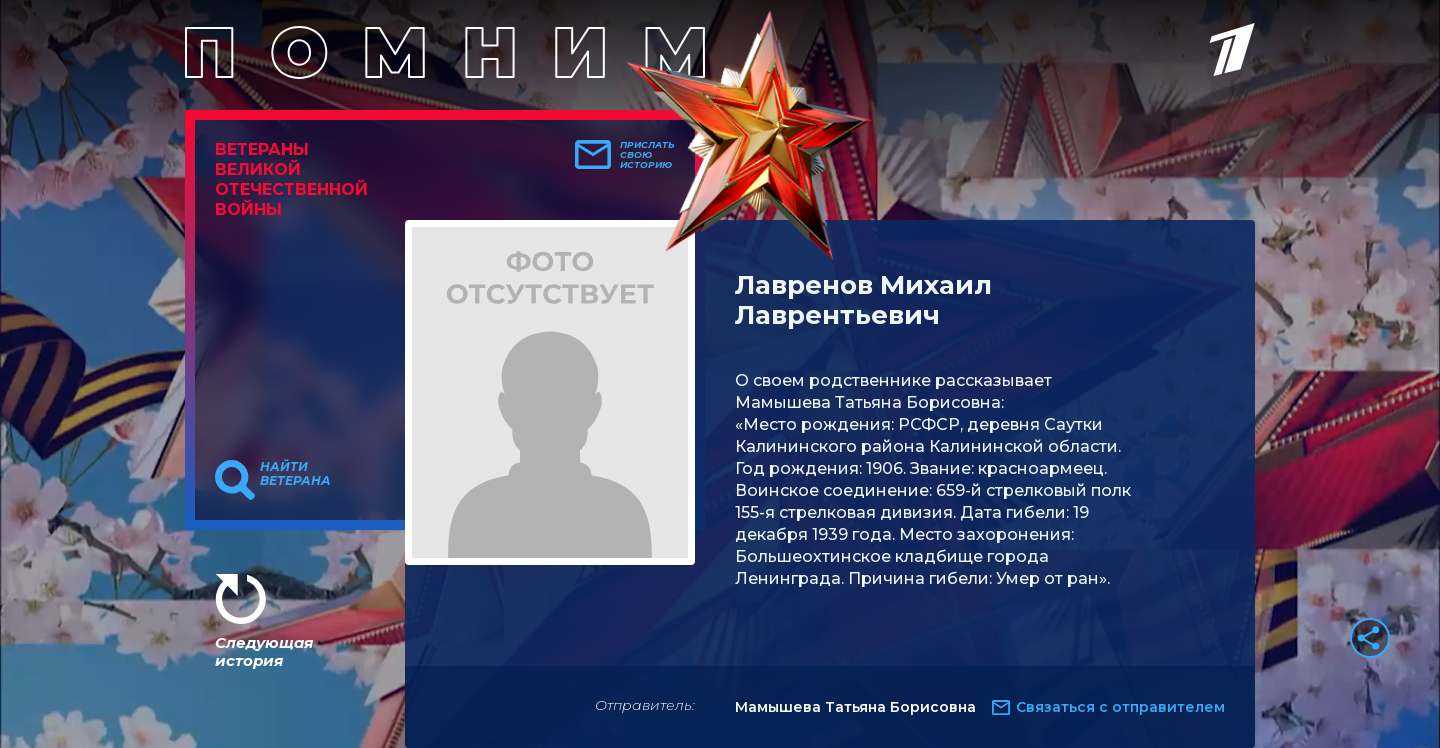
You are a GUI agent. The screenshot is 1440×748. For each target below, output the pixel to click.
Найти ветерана (295, 474)
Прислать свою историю (647, 155)
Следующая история (264, 651)
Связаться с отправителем (1120, 707)
